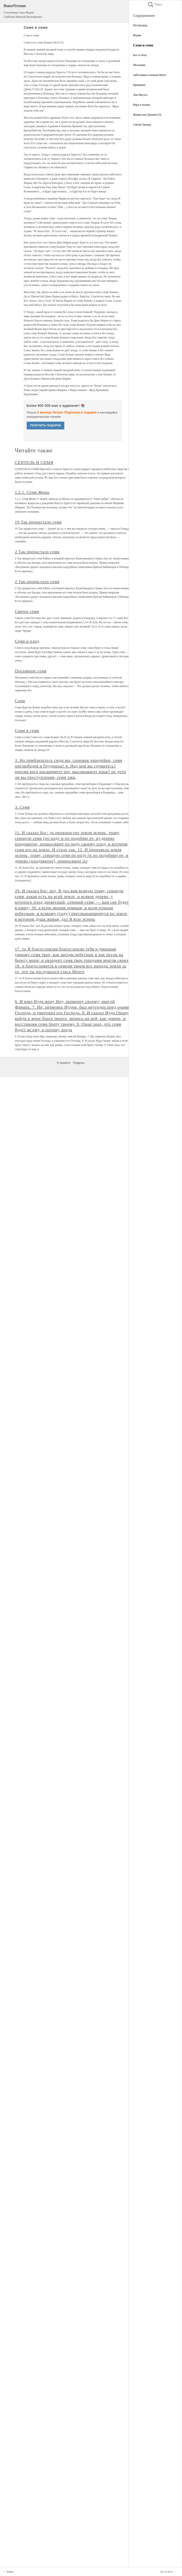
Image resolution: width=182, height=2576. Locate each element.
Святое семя (27, 611)
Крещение (139, 84)
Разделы (78, 1062)
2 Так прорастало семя (37, 551)
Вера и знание (141, 104)
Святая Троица (142, 124)
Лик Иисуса (140, 94)
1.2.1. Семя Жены (32, 492)
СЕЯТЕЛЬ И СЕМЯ (34, 462)
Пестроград (140, 25)
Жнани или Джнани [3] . (148, 114)
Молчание (139, 64)
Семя (20, 700)
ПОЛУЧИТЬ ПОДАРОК (45, 425)
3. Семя (22, 807)
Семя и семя (27, 730)
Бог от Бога (140, 55)
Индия (137, 35)
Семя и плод (27, 641)
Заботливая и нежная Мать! (149, 74)
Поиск (154, 4)
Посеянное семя (31, 671)
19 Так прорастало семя (38, 522)
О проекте (63, 1062)
